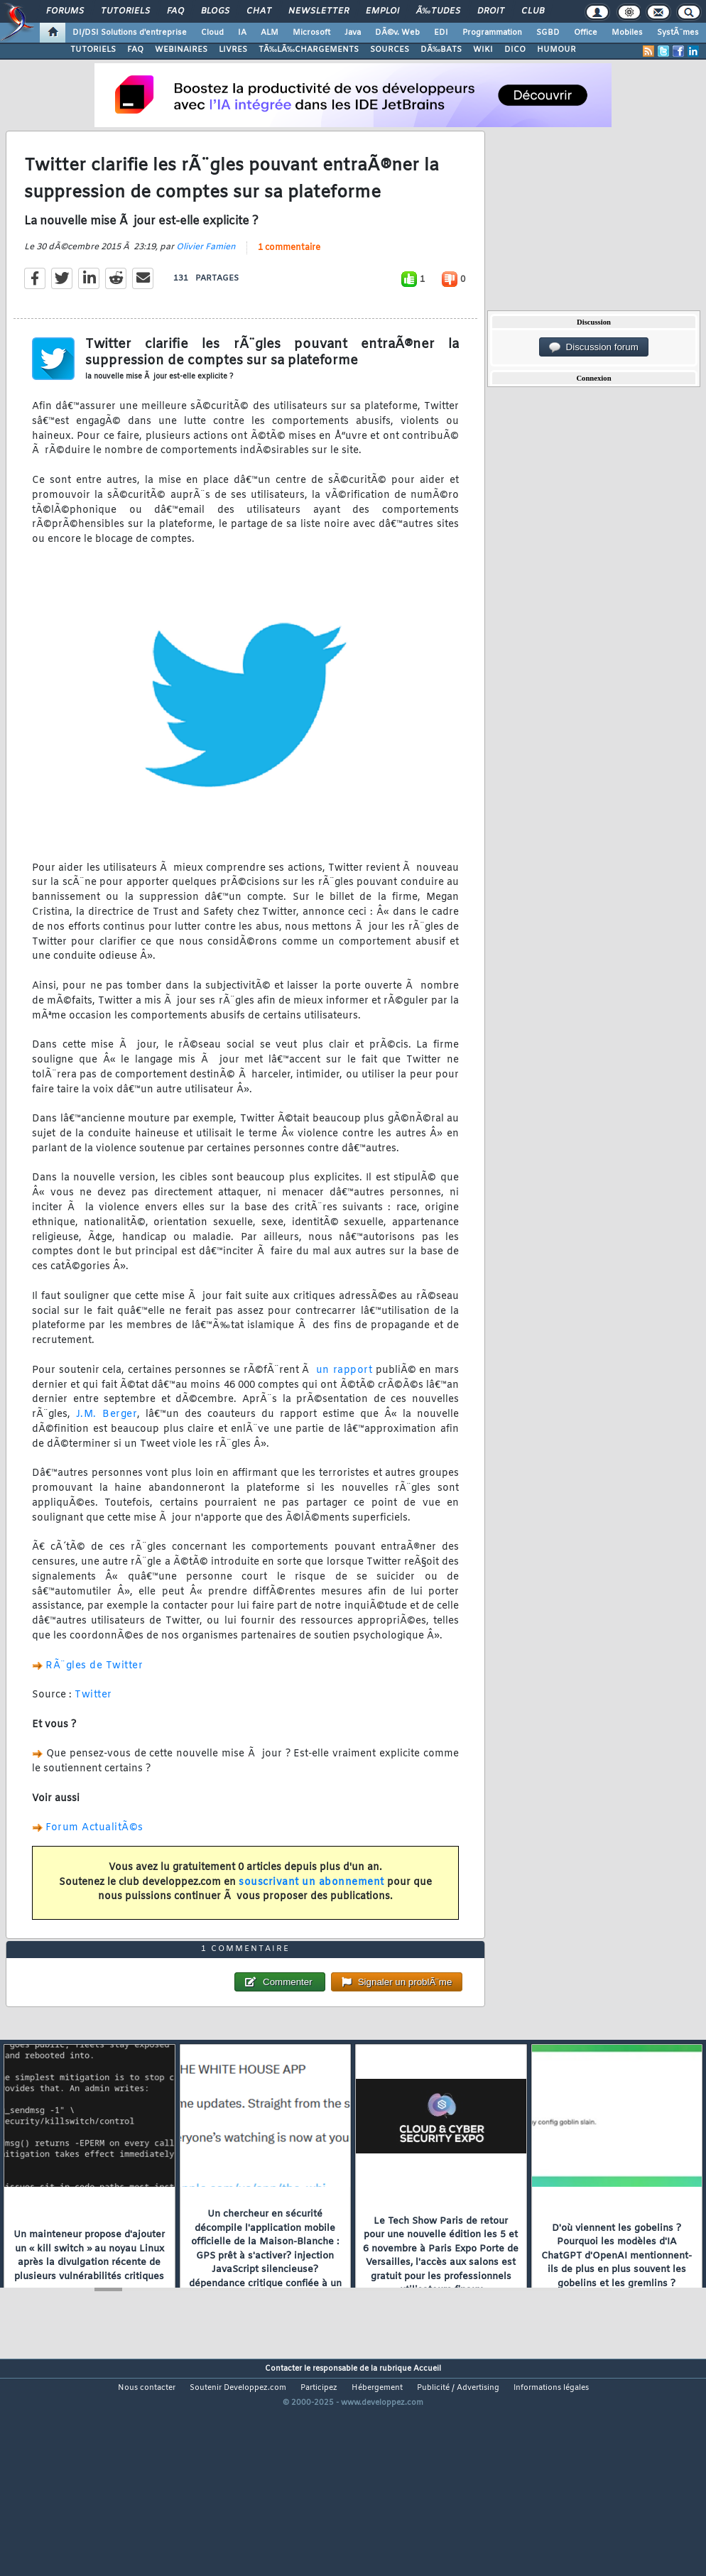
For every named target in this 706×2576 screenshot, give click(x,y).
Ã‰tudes (438, 11)
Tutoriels (125, 11)
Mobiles (627, 33)
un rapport (344, 1399)
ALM (269, 33)
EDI (441, 33)
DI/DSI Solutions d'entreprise (129, 33)
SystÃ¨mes (678, 33)
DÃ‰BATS (441, 50)
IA (242, 33)
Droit (491, 11)
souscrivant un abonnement (311, 1911)
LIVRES (233, 50)
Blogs (215, 11)
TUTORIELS (93, 50)
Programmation (492, 33)
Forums (65, 11)
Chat (259, 11)
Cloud (212, 33)
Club (532, 11)
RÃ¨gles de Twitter (94, 1695)
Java (352, 33)
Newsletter (318, 11)
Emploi (382, 11)
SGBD (548, 33)
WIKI (483, 50)
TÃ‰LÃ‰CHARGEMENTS (309, 50)
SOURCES (389, 50)
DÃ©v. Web (397, 33)
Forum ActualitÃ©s (94, 1857)
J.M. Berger (106, 1443)
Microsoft (311, 33)
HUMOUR (556, 50)
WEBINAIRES (181, 50)
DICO (515, 50)
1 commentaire (289, 277)
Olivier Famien (206, 276)
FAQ (175, 11)
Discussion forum (594, 347)
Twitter (93, 1725)
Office (585, 33)
